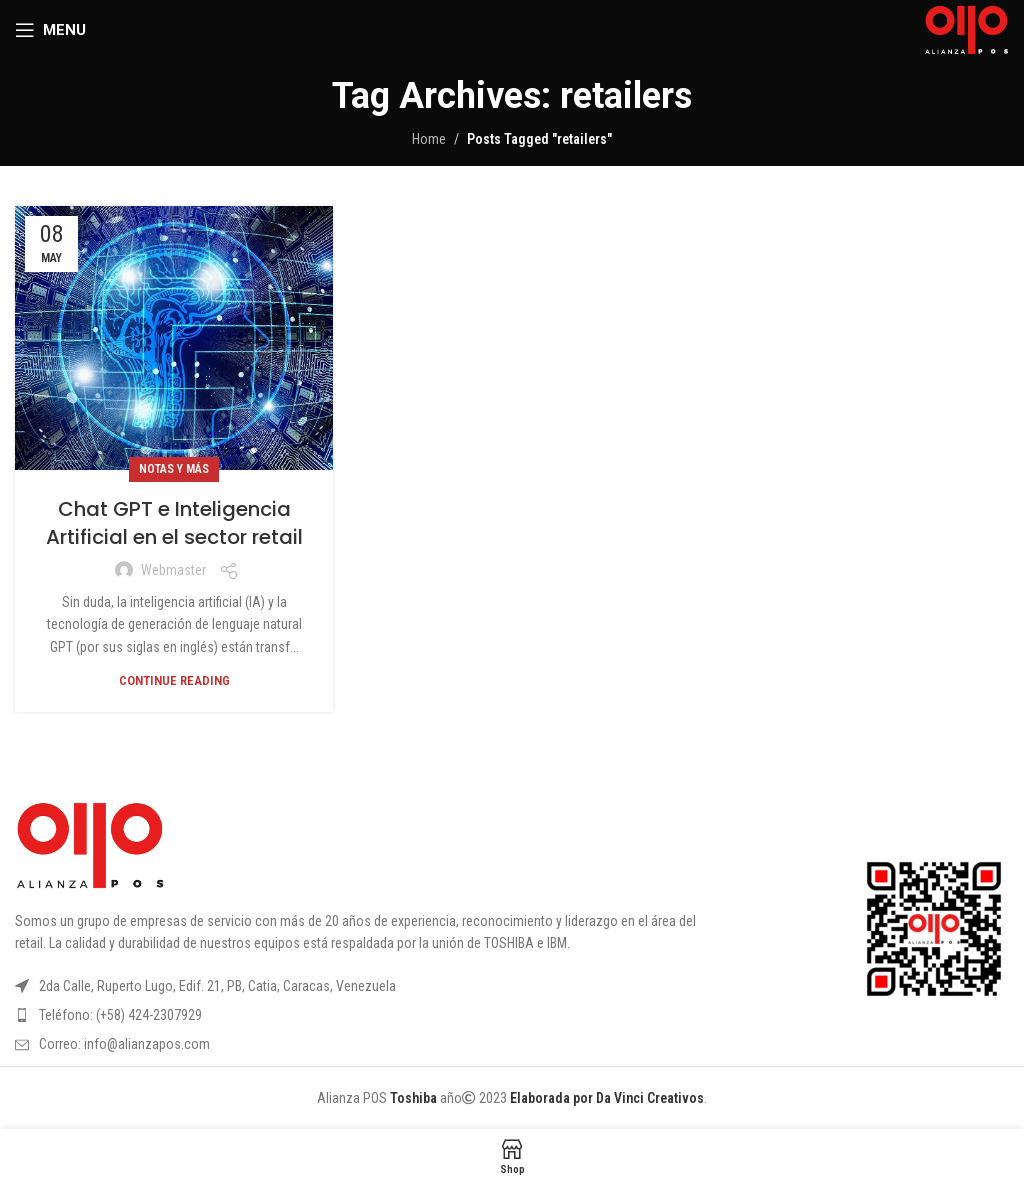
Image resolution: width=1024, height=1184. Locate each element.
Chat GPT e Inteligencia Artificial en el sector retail (174, 523)
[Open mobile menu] (50, 30)
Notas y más (174, 469)
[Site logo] (966, 29)
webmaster (173, 570)
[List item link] (372, 1015)
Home (429, 139)
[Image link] (90, 845)
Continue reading (174, 680)
